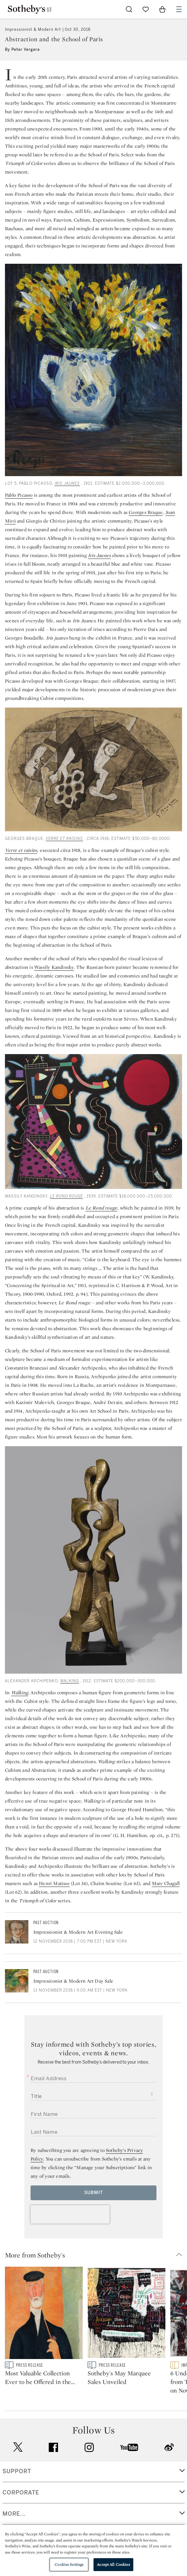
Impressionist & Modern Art (33, 29)
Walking (69, 1681)
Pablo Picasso (19, 495)
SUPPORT (16, 2488)
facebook (53, 2464)
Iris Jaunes (67, 483)
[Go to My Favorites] (146, 9)
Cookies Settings (69, 2564)
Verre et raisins (64, 839)
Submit (93, 2192)
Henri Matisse (54, 1883)
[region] (93, 2550)
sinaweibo (169, 2464)
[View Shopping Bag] (162, 9)
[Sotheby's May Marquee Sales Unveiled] (126, 2314)
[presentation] (70, 2214)
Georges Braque (146, 512)
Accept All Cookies (113, 2564)
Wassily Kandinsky (54, 967)
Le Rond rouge (66, 1196)
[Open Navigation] (179, 9)
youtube (129, 2464)
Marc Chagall (166, 1883)
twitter (18, 2464)
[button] (96, 2255)
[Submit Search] (129, 9)
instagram (89, 2464)
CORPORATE (20, 2509)
